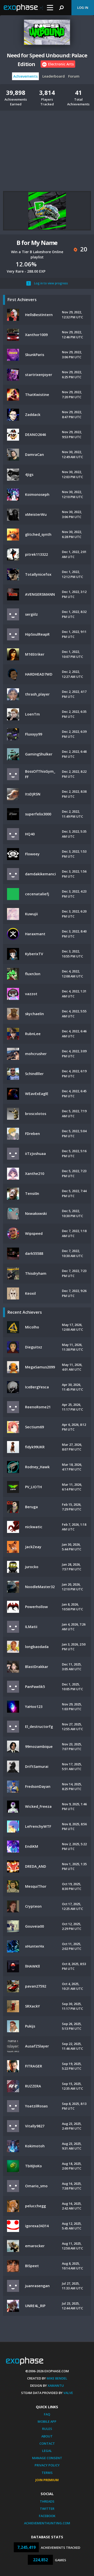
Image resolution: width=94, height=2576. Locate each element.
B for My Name (37, 242)
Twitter (47, 2508)
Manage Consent (47, 2458)
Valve (68, 2393)
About (47, 2436)
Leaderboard (53, 76)
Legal (47, 2450)
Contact (47, 2443)
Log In (82, 7)
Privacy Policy (47, 2465)
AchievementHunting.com (47, 2523)
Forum (73, 76)
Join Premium (47, 2480)
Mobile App (47, 2421)
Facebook (47, 2516)
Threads (47, 2501)
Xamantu (56, 2385)
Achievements (25, 76)
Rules (47, 2428)
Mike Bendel (57, 2378)
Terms (47, 2472)
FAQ (47, 2414)
